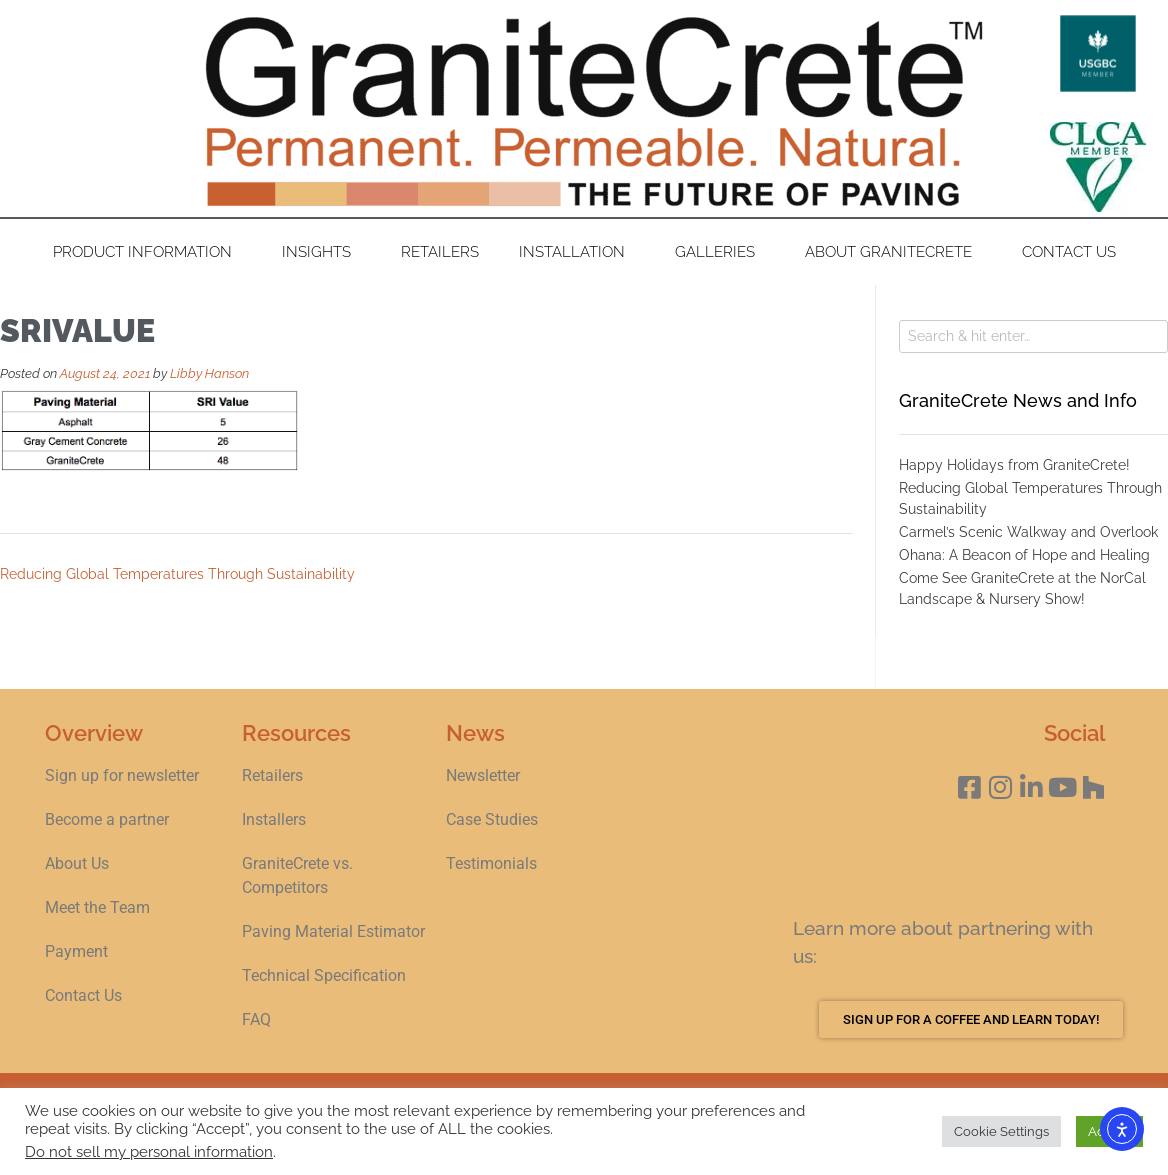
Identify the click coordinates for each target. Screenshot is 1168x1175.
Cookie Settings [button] (1001, 1131)
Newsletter (483, 775)
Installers (274, 819)
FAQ (256, 1019)
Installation (577, 252)
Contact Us (1069, 252)
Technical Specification (326, 975)
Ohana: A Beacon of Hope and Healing (1024, 555)
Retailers (440, 252)
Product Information (147, 252)
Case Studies (492, 819)
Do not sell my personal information (149, 1151)
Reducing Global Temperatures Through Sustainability (177, 574)
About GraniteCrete (893, 252)
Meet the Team (97, 907)
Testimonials (491, 863)
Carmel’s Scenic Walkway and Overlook (1028, 532)
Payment (76, 951)
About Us (77, 863)
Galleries (720, 252)
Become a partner (107, 819)
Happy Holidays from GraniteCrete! (1014, 465)
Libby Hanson (209, 373)
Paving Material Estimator (333, 931)
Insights (321, 252)
